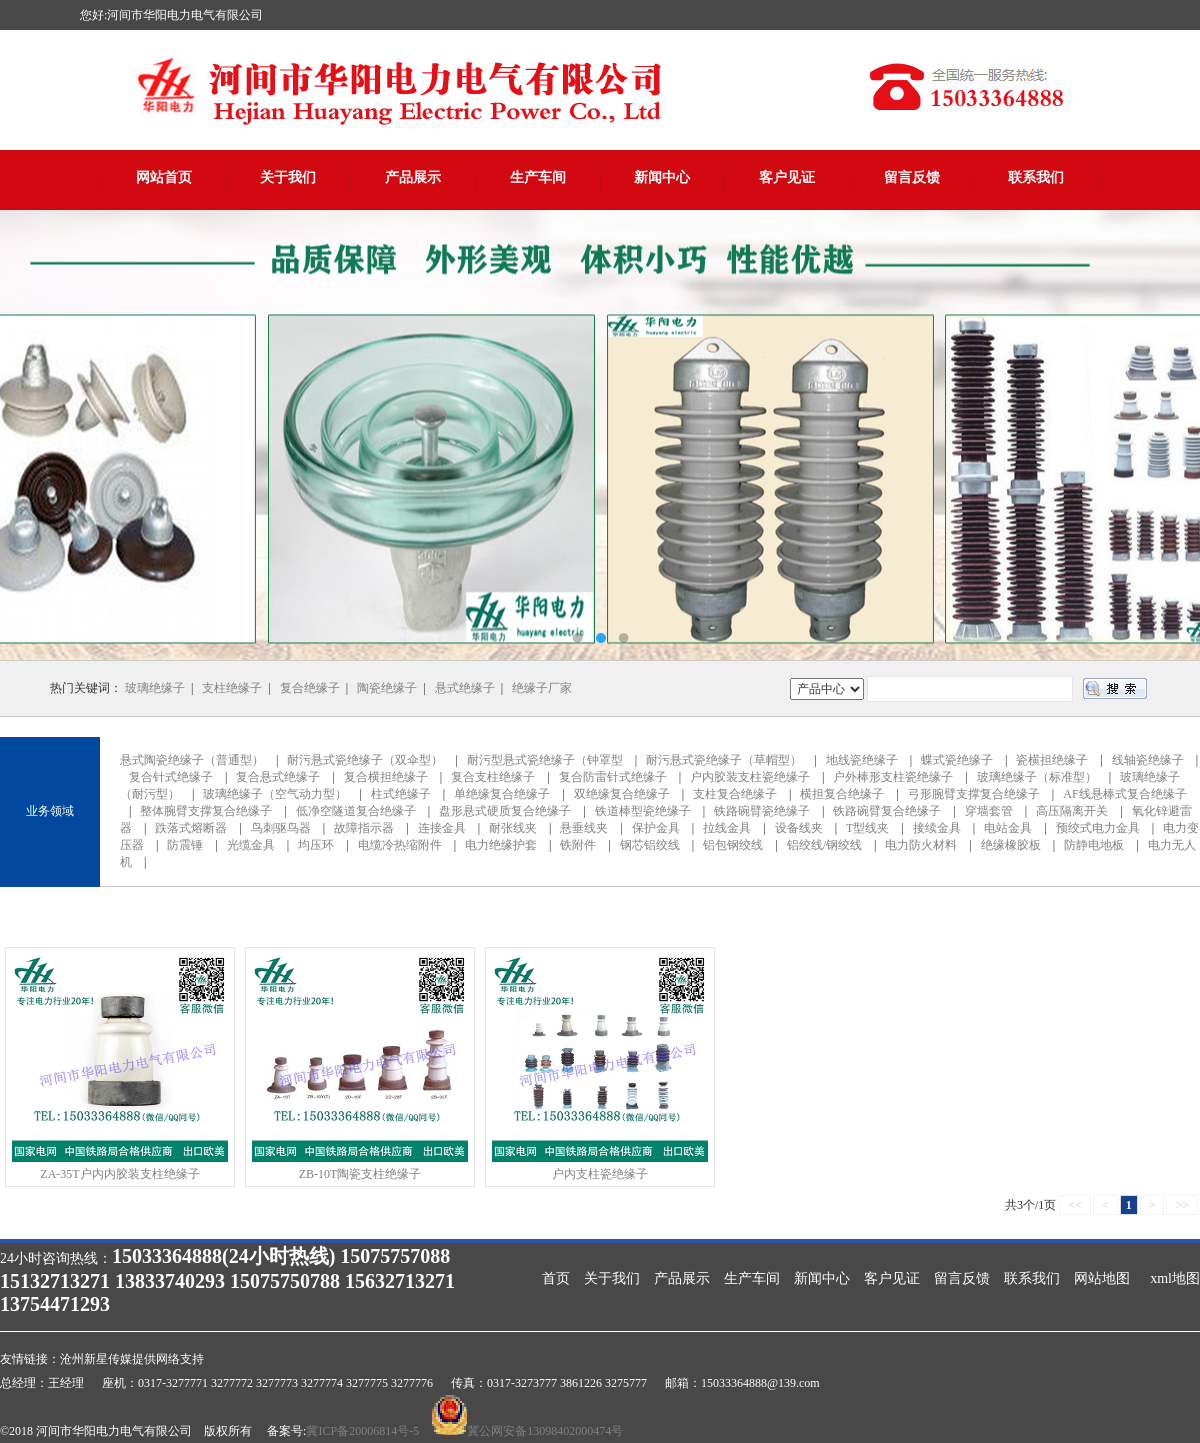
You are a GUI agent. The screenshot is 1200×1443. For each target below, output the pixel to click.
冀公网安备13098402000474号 (545, 1431)
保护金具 (656, 828)
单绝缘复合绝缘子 (502, 794)
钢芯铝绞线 (650, 845)
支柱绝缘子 (232, 688)
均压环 (316, 845)
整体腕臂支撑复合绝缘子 (206, 811)
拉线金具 (727, 828)
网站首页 (164, 177)
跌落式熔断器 (191, 828)
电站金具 (1008, 828)
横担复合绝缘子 (842, 794)
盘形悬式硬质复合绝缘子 (505, 811)
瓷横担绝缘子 (1052, 760)
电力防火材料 (921, 845)
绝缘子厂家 (542, 688)
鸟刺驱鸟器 (281, 828)
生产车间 (538, 177)
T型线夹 (867, 828)
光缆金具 (251, 845)
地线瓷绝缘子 (862, 760)
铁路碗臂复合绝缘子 (887, 811)
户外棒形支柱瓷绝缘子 (893, 777)
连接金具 (442, 828)
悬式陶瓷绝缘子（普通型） (192, 760)
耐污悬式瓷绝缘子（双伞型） (365, 760)
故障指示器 (364, 828)
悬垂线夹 (584, 828)
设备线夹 (799, 828)
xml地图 (1175, 1278)
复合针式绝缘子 (171, 777)
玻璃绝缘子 (155, 688)
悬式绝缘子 (465, 688)
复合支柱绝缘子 (493, 777)
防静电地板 (1094, 845)
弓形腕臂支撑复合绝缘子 (974, 794)
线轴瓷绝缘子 (1148, 760)
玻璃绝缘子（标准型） (1037, 777)
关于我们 (288, 177)
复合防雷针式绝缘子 (613, 777)
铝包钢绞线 (733, 845)
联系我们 (1036, 177)
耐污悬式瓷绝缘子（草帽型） (724, 760)
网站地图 (1102, 1278)
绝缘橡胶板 (1011, 845)
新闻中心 (662, 177)
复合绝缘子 (310, 688)
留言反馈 (912, 177)
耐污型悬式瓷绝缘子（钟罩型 (545, 760)
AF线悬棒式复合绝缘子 (1124, 794)
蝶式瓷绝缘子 (957, 760)
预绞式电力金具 (1098, 828)
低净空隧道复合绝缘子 (356, 811)
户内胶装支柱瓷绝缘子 (750, 777)
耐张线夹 (513, 828)
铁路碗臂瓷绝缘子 (762, 811)
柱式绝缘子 (401, 794)
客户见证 (787, 177)
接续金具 (937, 828)
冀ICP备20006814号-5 (362, 1431)
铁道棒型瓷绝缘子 (643, 811)
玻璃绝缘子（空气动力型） (275, 794)
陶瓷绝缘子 (387, 688)
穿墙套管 (989, 811)
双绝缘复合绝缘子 (622, 794)
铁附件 (578, 845)
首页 (556, 1278)
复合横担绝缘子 (386, 777)
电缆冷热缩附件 (400, 845)
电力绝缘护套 (501, 845)
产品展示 (413, 177)
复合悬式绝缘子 (278, 777)
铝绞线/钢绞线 (824, 845)
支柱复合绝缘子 (735, 794)
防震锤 (185, 845)
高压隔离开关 (1072, 811)
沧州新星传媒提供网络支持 (132, 1359)
